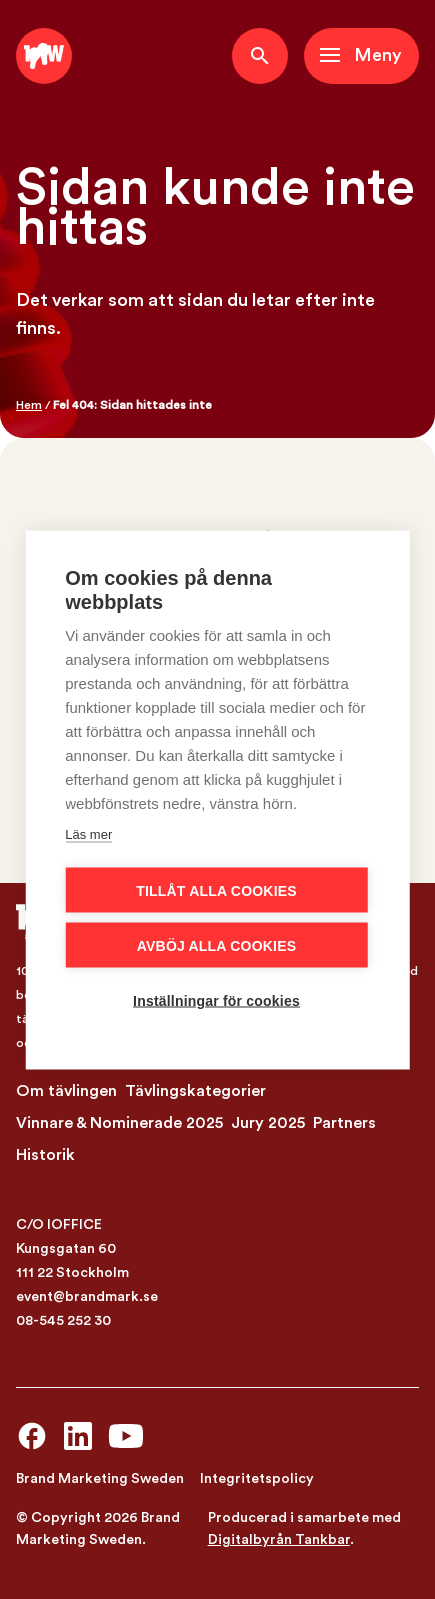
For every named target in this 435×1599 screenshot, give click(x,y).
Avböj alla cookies (216, 945)
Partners (344, 1123)
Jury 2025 (268, 1123)
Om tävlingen (66, 1091)
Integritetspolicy (257, 1479)
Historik (45, 1155)
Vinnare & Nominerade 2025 (119, 1123)
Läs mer (88, 833)
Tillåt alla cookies (216, 890)
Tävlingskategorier (195, 1091)
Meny (378, 55)
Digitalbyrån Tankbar (279, 1540)
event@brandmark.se (87, 1297)
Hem (29, 405)
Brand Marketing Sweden (100, 1479)
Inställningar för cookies (216, 1000)
